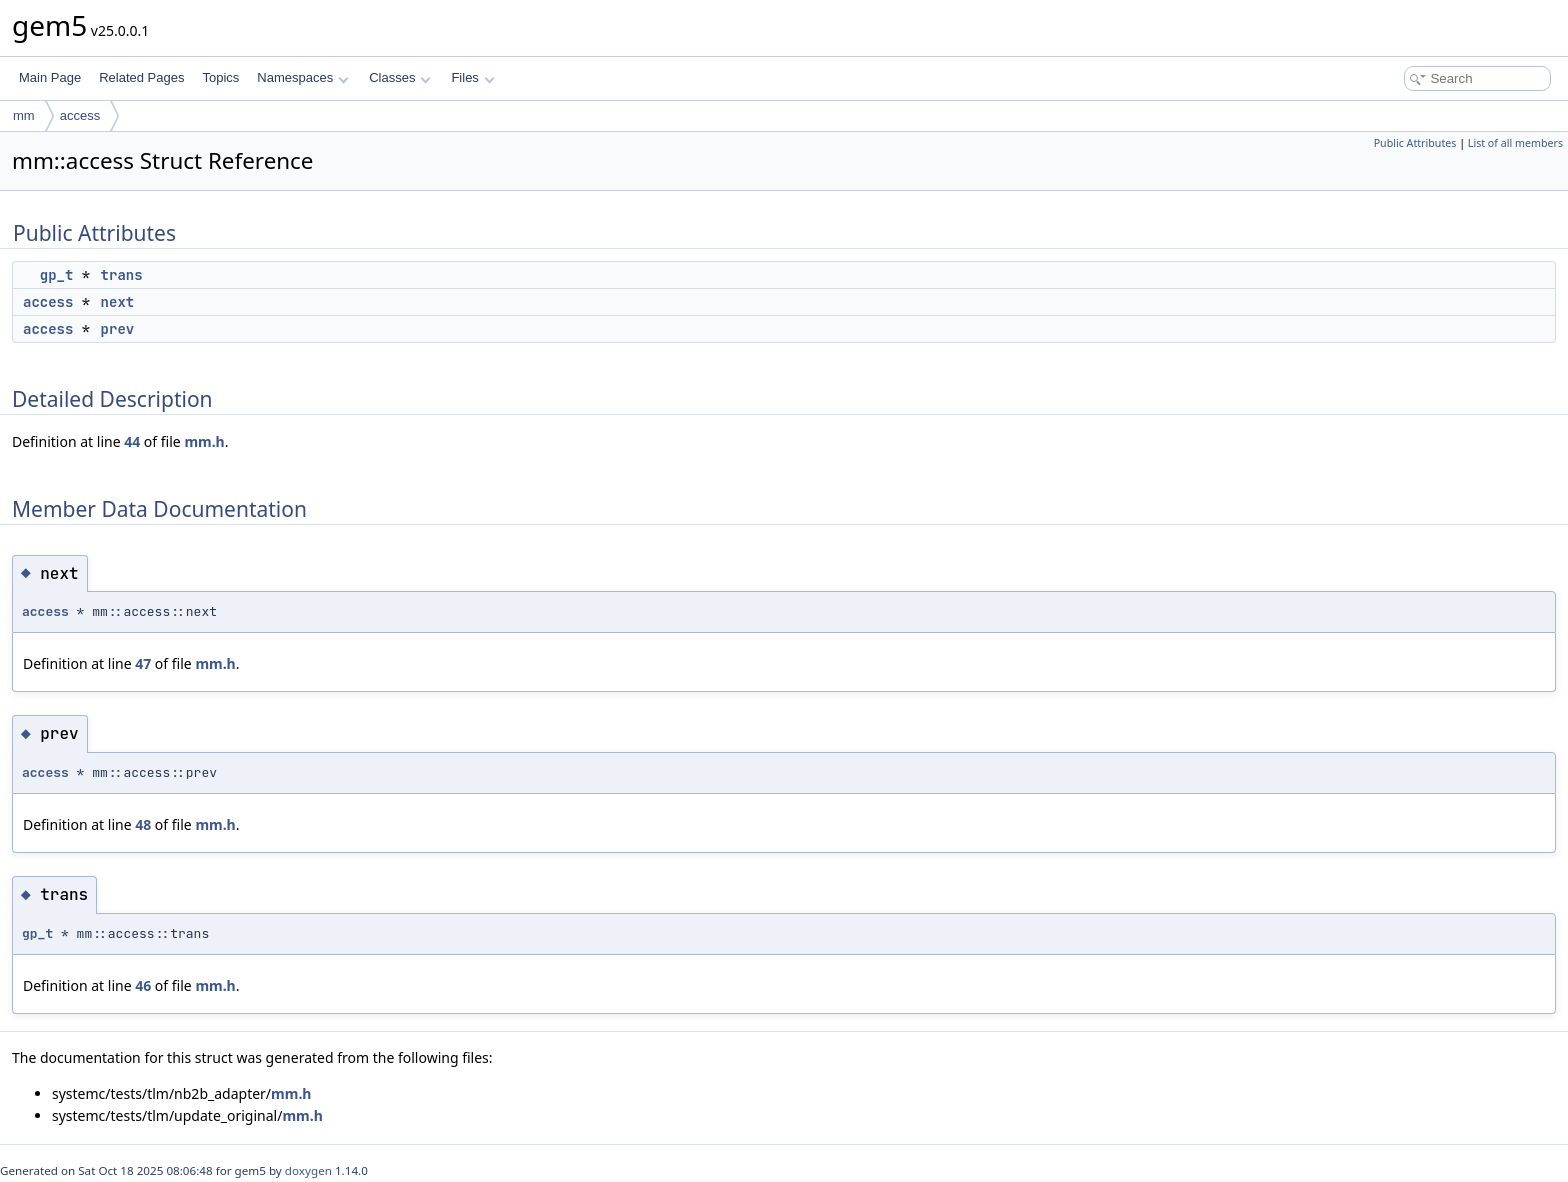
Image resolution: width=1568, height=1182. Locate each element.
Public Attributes (1415, 143)
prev (118, 329)
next (118, 302)
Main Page (50, 77)
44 (132, 441)
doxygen (308, 1170)
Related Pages (141, 77)
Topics (220, 77)
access (80, 115)
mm (24, 115)
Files (472, 77)
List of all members (1515, 143)
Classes (400, 77)
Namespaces (302, 77)
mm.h (204, 441)
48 (143, 824)
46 (143, 985)
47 (143, 663)
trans (122, 275)
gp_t (57, 275)
